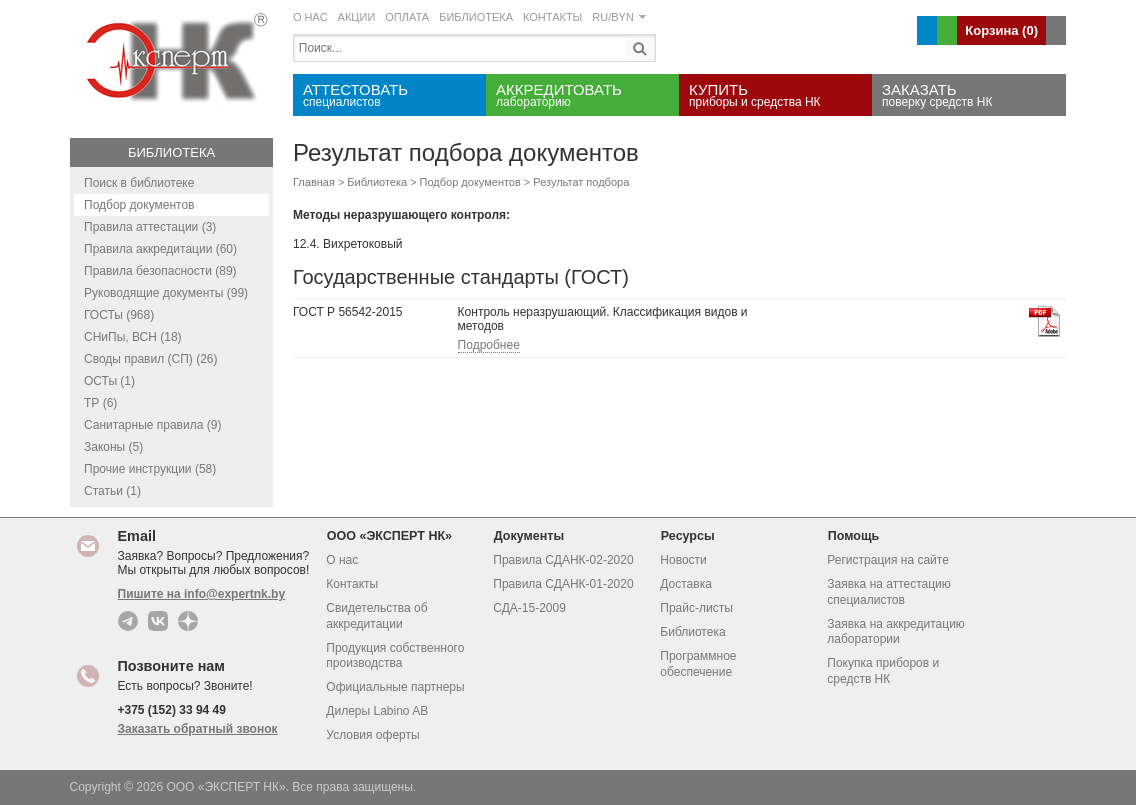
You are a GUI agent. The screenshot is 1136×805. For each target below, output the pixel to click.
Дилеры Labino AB (377, 711)
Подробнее (489, 345)
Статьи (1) (112, 491)
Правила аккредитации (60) (160, 249)
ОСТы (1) (109, 381)
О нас (342, 560)
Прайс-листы (696, 608)
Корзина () (1001, 30)
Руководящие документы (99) (166, 293)
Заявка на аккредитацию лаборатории (896, 632)
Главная (314, 182)
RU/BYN (619, 17)
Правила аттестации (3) (150, 227)
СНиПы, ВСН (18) (133, 337)
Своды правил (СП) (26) (151, 359)
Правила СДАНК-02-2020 (563, 560)
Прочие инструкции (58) (150, 469)
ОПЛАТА (407, 17)
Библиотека (171, 152)
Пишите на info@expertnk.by (202, 594)
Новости (683, 560)
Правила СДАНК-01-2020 (563, 584)
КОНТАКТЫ (552, 17)
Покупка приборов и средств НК (883, 671)
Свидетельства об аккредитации (376, 616)
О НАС (310, 17)
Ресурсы (694, 535)
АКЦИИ (357, 17)
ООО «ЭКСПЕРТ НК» (395, 535)
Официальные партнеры (395, 687)
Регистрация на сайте (888, 560)
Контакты (352, 584)
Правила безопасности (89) (160, 271)
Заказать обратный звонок (198, 729)
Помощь (859, 535)
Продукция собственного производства (395, 656)
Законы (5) (113, 447)
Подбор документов (139, 205)
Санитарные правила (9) (152, 425)
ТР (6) (100, 403)
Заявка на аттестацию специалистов (889, 592)
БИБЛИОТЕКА (476, 17)
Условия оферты (372, 735)
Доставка (686, 584)
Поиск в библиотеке (139, 183)
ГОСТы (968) (119, 315)
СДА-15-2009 (529, 608)
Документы (535, 535)
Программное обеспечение (698, 664)
